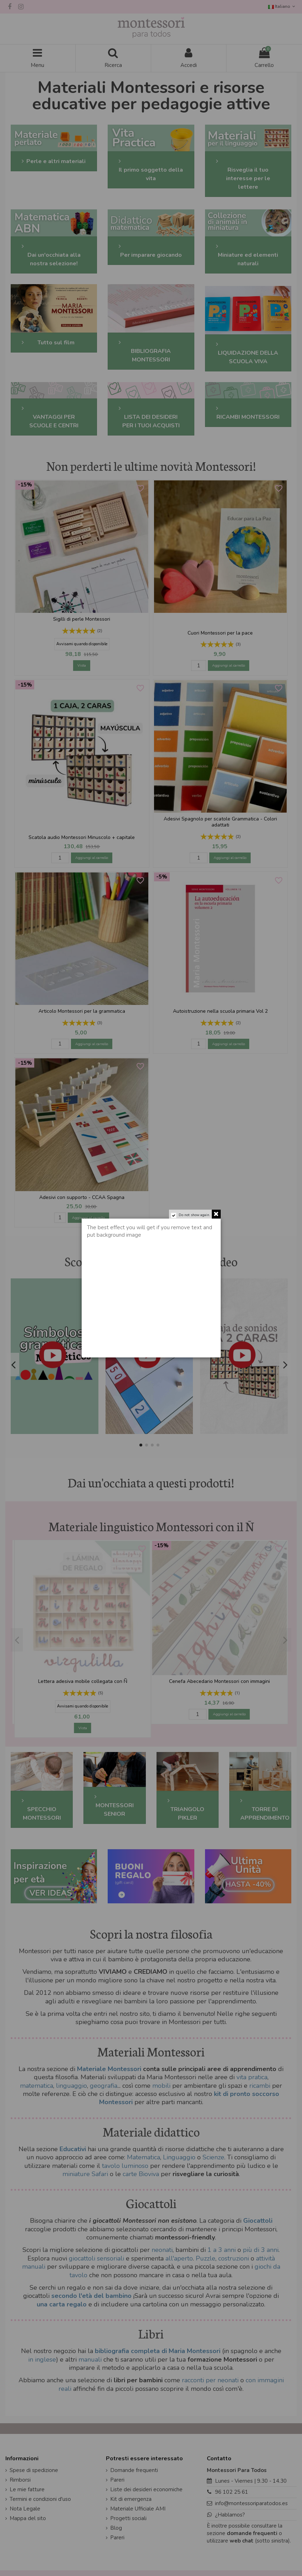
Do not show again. (194, 1215)
